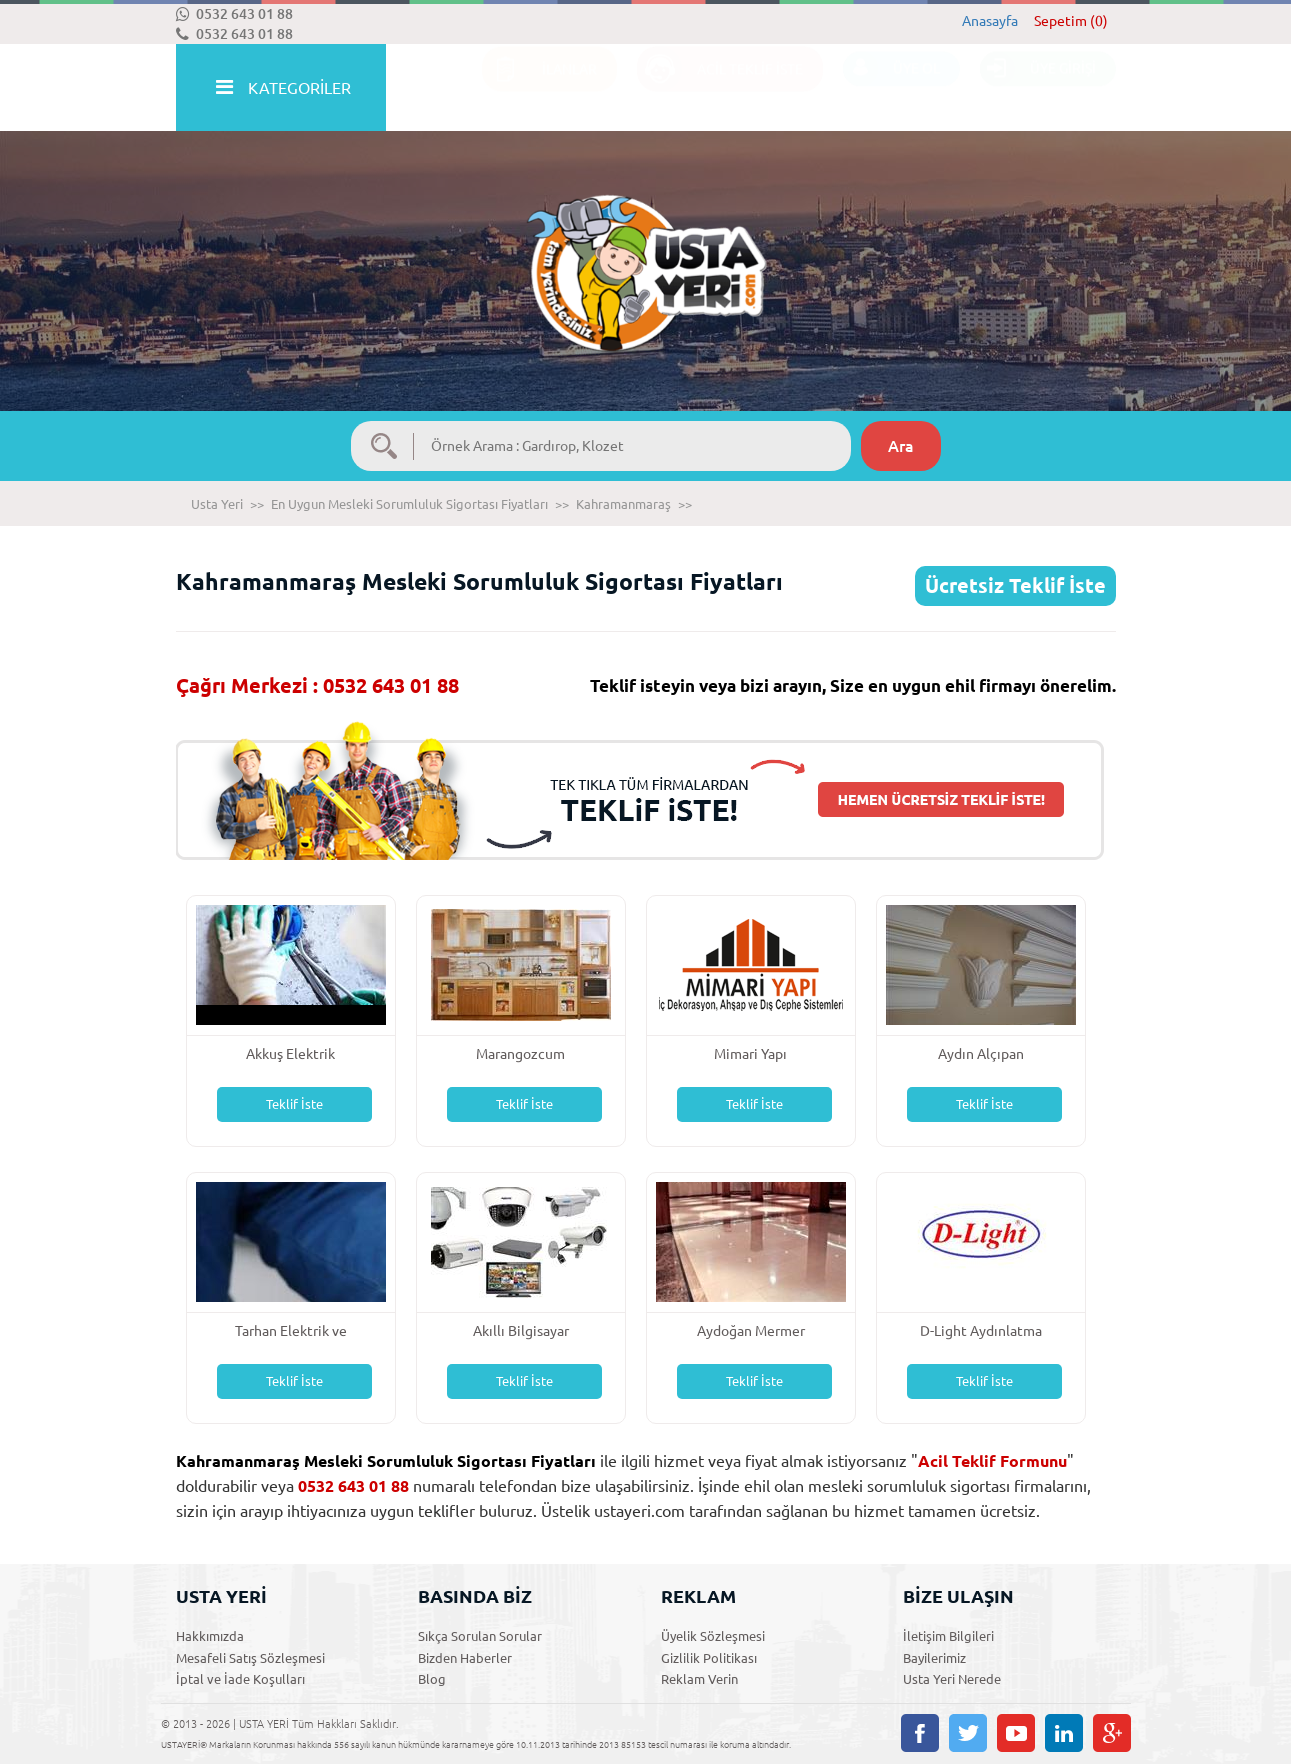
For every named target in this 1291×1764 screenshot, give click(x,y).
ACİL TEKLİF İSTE (720, 88)
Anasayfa (990, 21)
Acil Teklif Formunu (992, 1461)
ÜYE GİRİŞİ (1038, 88)
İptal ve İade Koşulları (240, 1679)
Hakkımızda (210, 1636)
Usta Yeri (217, 504)
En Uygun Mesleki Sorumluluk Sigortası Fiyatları (409, 504)
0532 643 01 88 (234, 14)
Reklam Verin (699, 1679)
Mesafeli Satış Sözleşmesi (250, 1658)
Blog (432, 1679)
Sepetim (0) (1071, 21)
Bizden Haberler (465, 1658)
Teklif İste (294, 1104)
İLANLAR (539, 88)
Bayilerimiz (934, 1658)
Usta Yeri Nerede (952, 1679)
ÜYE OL (891, 88)
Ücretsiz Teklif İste (1015, 585)
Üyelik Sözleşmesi (713, 1636)
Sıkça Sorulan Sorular (480, 1636)
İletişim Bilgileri (948, 1636)
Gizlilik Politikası (709, 1658)
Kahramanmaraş (623, 504)
